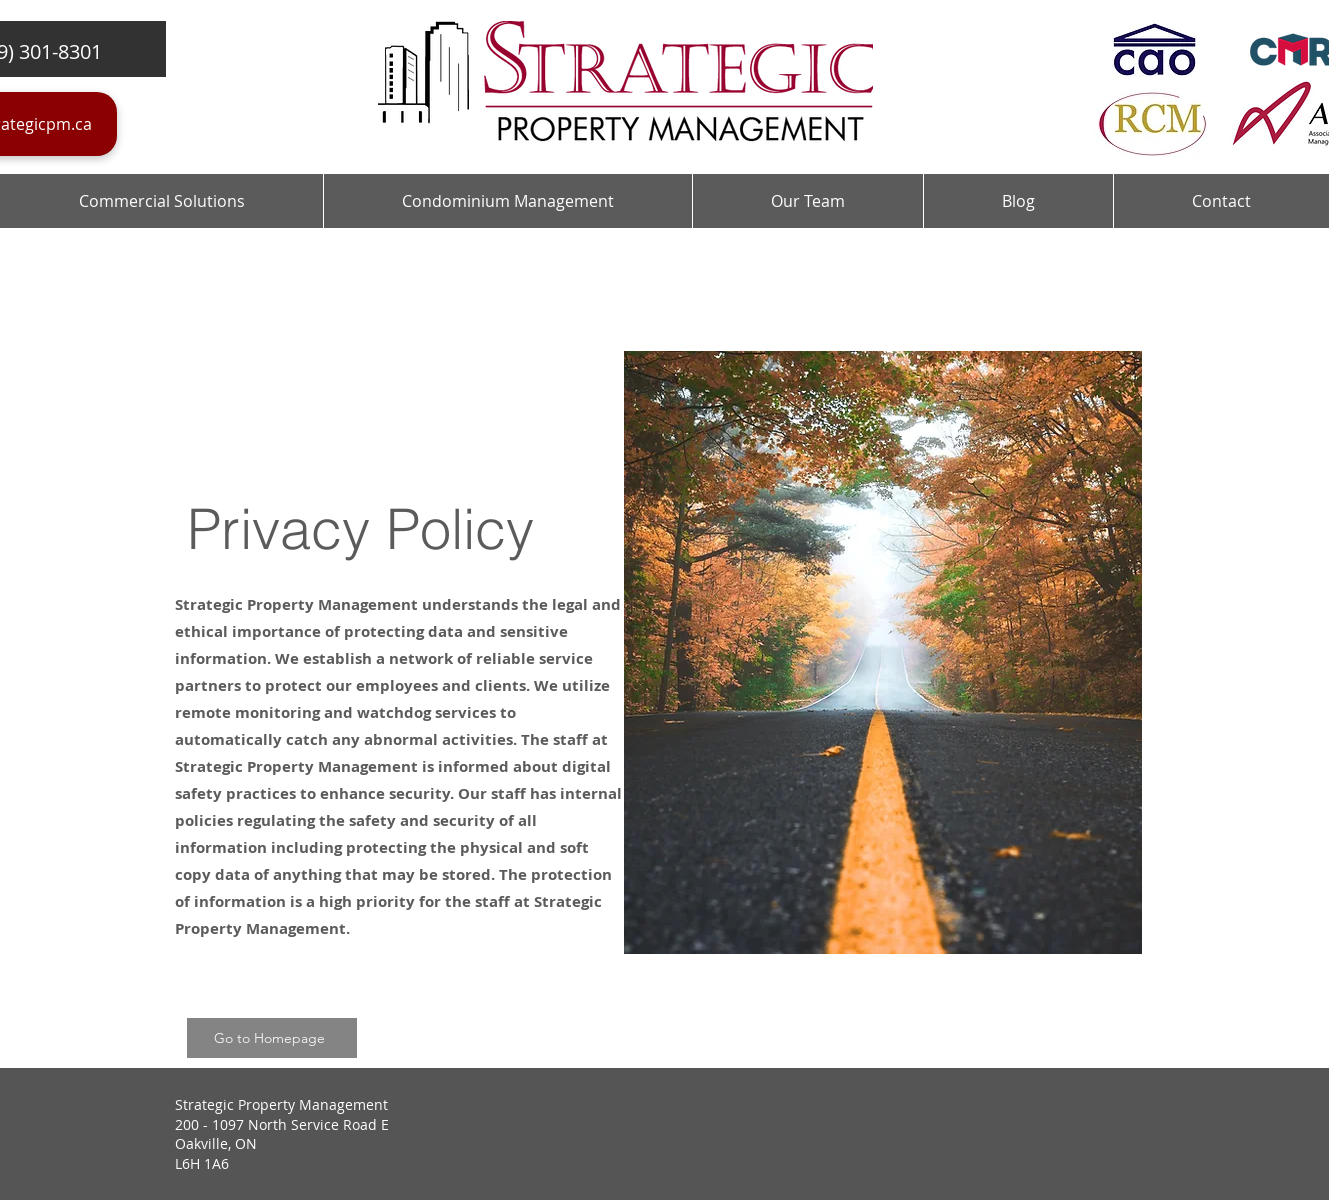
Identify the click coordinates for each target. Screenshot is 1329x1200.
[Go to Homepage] (272, 1038)
